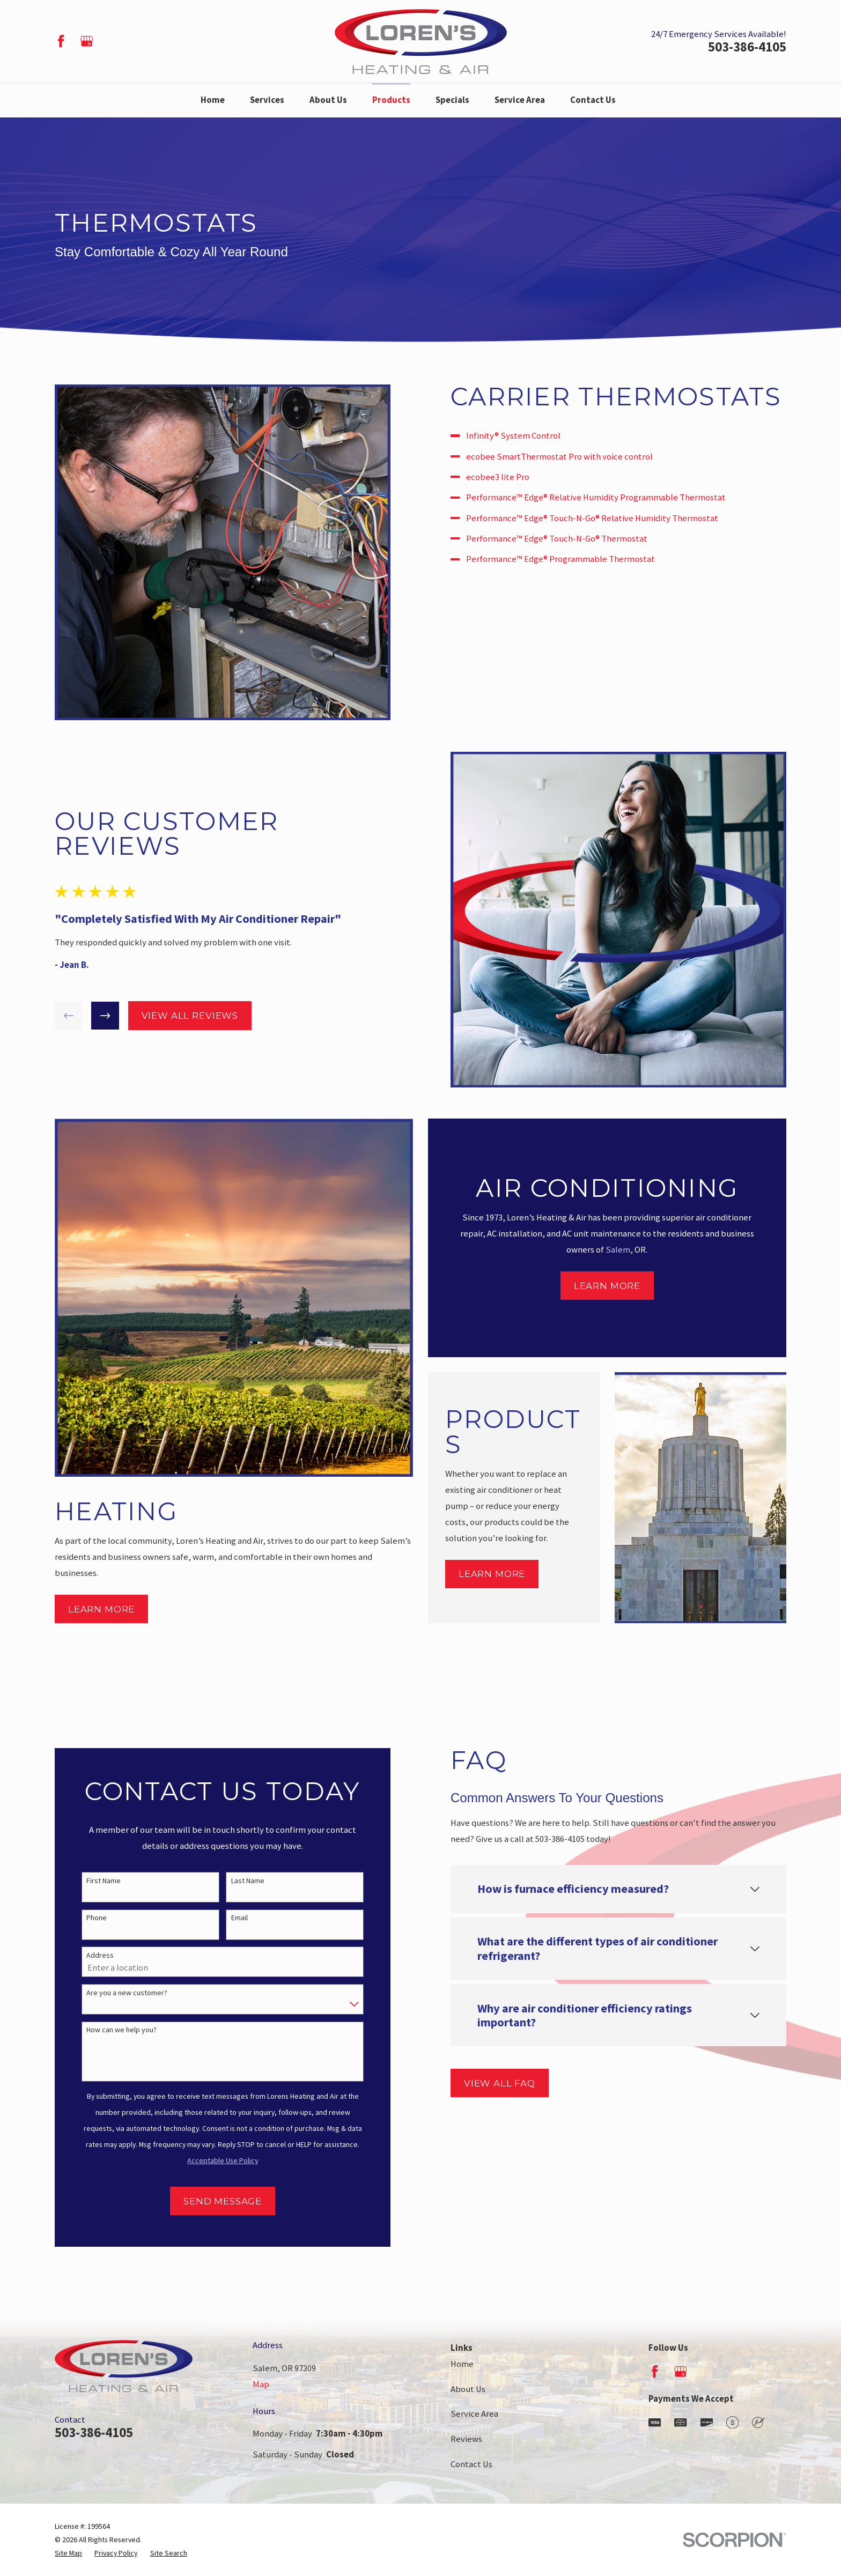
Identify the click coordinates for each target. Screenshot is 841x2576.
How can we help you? (106, 2029)
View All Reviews (174, 1015)
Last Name (232, 1880)
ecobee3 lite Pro (512, 477)
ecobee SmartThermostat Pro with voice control (574, 456)
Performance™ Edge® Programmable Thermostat (575, 559)
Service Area (474, 2413)
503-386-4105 (747, 47)
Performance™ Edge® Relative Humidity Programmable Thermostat (611, 497)
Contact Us (471, 2464)
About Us (468, 2389)
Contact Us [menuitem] (593, 100)
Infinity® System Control (528, 435)
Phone (81, 1917)
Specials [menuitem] (452, 100)
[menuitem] (68, 2553)
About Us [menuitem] (328, 100)
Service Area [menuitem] (520, 100)
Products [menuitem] (391, 100)
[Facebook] (61, 41)
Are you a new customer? (111, 1992)
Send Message (207, 2201)
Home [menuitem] (213, 100)
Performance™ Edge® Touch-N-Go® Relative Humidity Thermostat (607, 518)
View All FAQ (484, 2083)
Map (261, 2384)
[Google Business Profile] (86, 41)
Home (462, 2364)
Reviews (466, 2439)
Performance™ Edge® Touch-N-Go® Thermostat (571, 538)
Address (85, 1955)
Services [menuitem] (267, 100)
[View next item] (90, 1016)
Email (224, 1917)
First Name (88, 1880)
